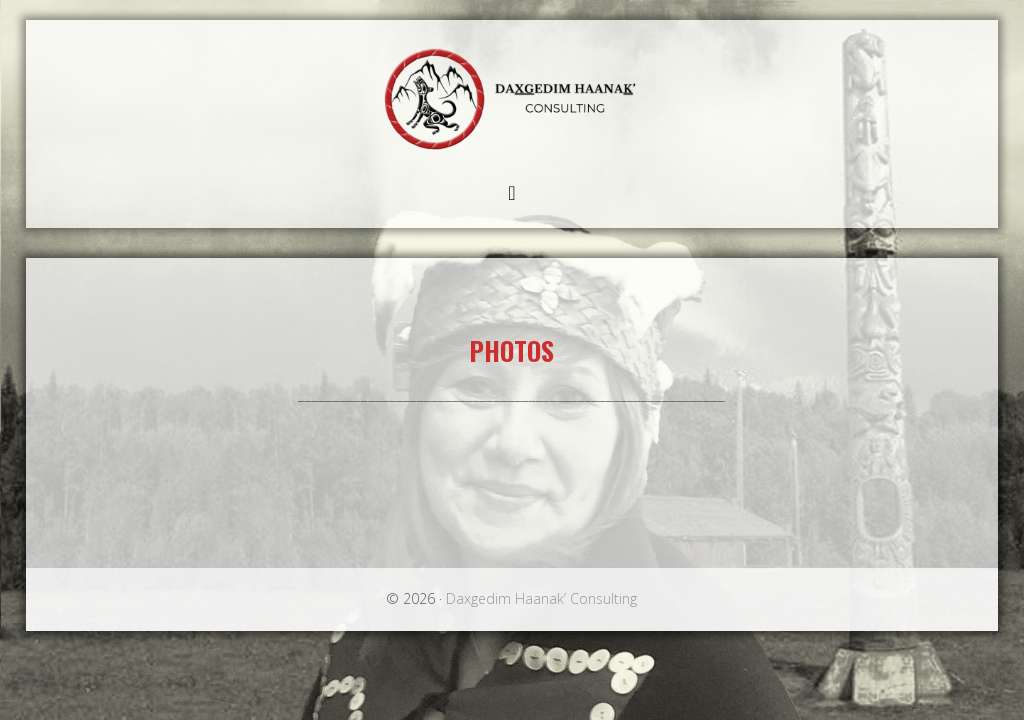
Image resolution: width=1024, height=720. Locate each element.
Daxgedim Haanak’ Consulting (512, 96)
